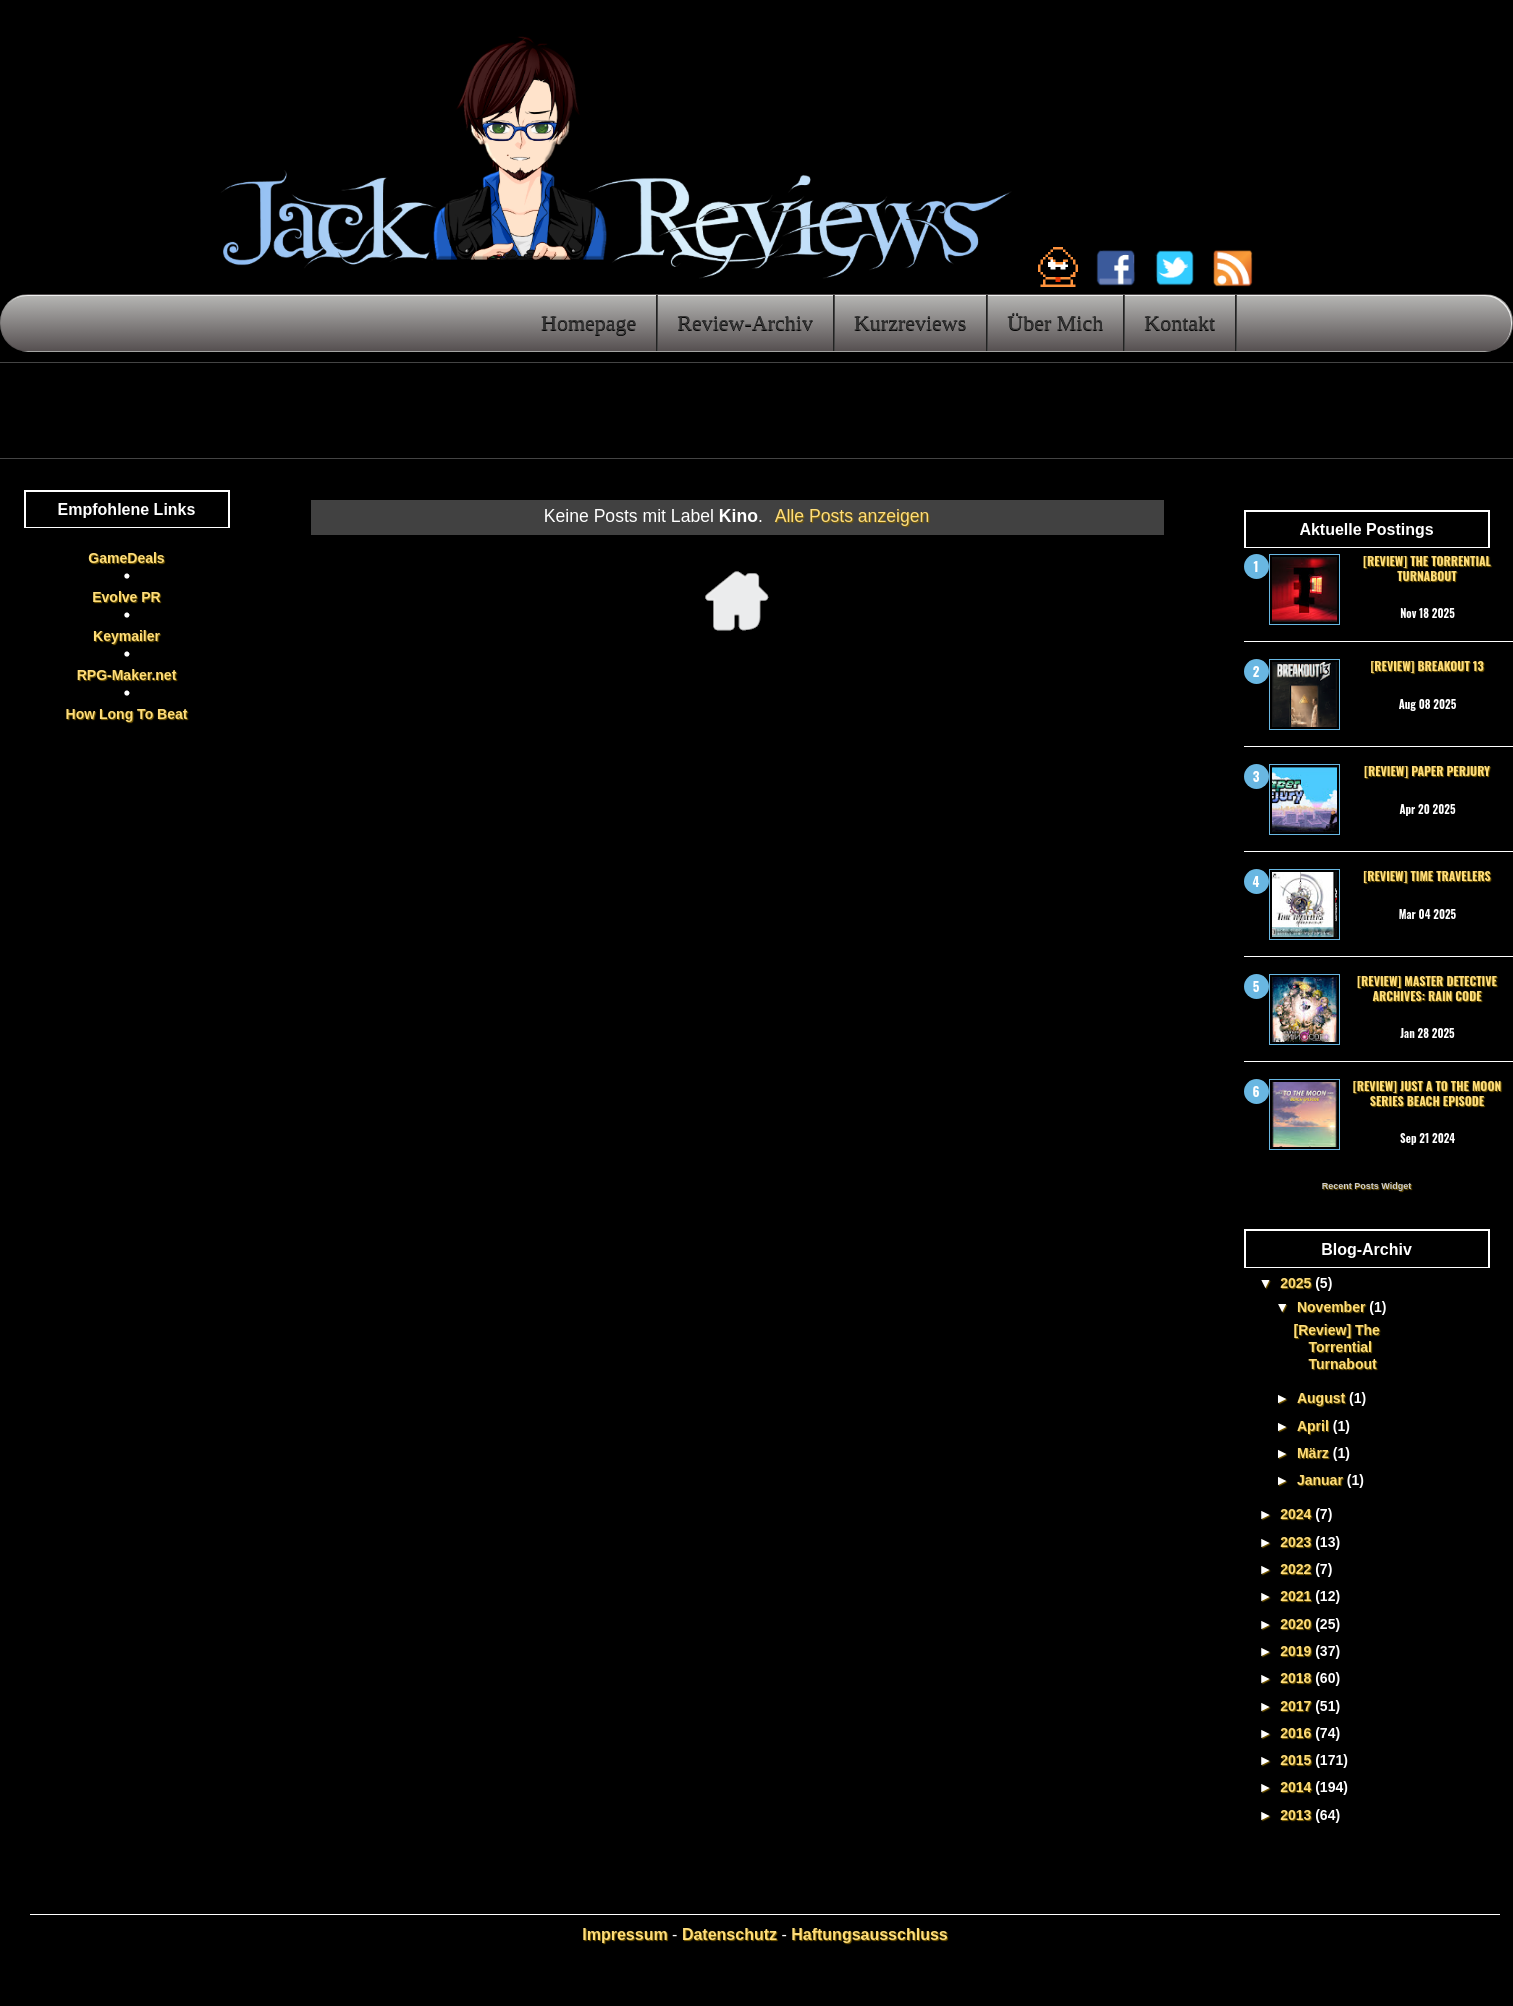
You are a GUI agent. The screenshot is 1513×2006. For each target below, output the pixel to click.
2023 (1297, 1542)
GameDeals (126, 558)
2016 (1297, 1733)
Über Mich (1055, 322)
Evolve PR (126, 597)
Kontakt (1179, 322)
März (1315, 1453)
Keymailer (126, 636)
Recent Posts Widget (1366, 1186)
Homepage (588, 322)
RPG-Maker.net (127, 675)
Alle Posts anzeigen (852, 516)
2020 (1297, 1624)
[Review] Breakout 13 (1426, 665)
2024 (1297, 1514)
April (1315, 1426)
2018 (1297, 1678)
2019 (1297, 1651)
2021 (1297, 1596)
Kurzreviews (910, 322)
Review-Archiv (745, 322)
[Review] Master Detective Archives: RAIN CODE (1427, 987)
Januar (1322, 1480)
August (1323, 1398)
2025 (1297, 1283)
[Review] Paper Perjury (1427, 770)
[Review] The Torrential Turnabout (1427, 567)
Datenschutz (729, 1934)
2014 (1297, 1787)
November (1333, 1307)
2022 (1297, 1569)
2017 (1297, 1706)
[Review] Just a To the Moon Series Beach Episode (1427, 1092)
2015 (1297, 1760)
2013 (1297, 1815)
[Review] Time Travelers (1426, 875)
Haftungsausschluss (869, 1934)
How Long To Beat (127, 714)
